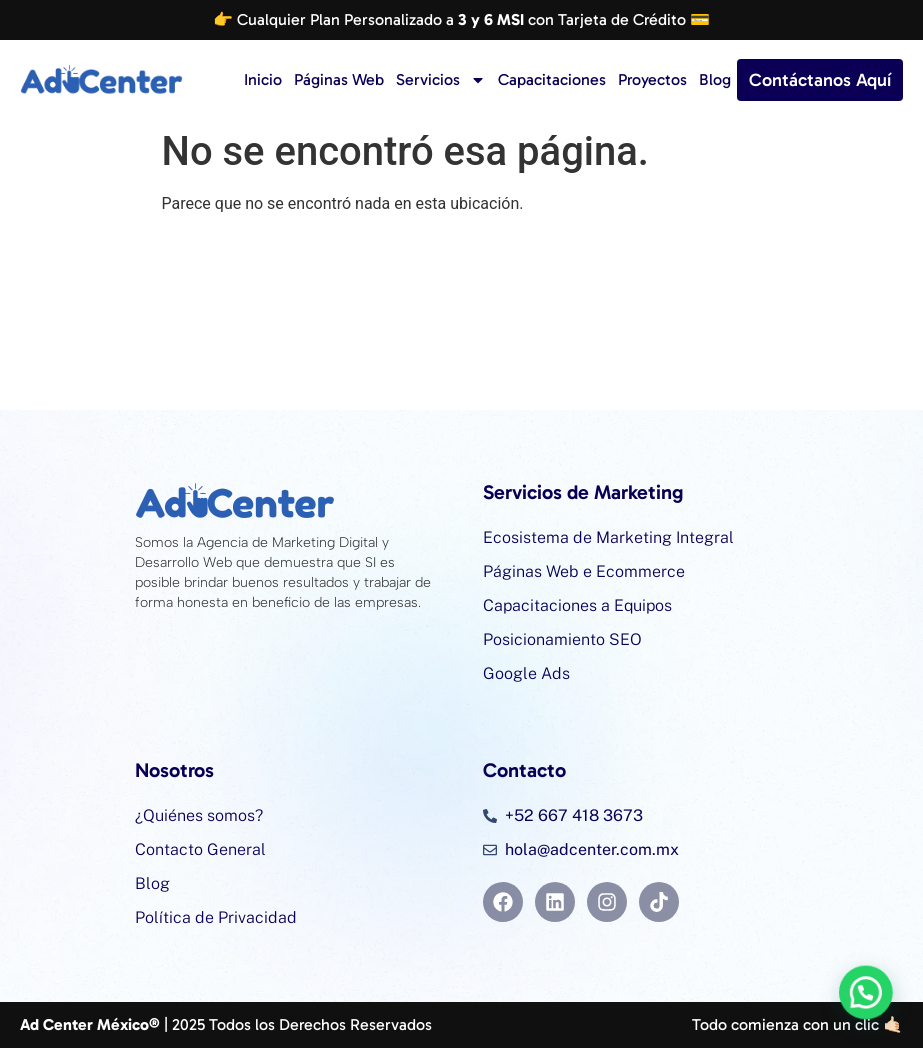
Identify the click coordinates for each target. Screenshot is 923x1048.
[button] (873, 1012)
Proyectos (652, 79)
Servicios (441, 80)
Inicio (263, 79)
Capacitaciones (552, 79)
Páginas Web (339, 79)
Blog (715, 79)
